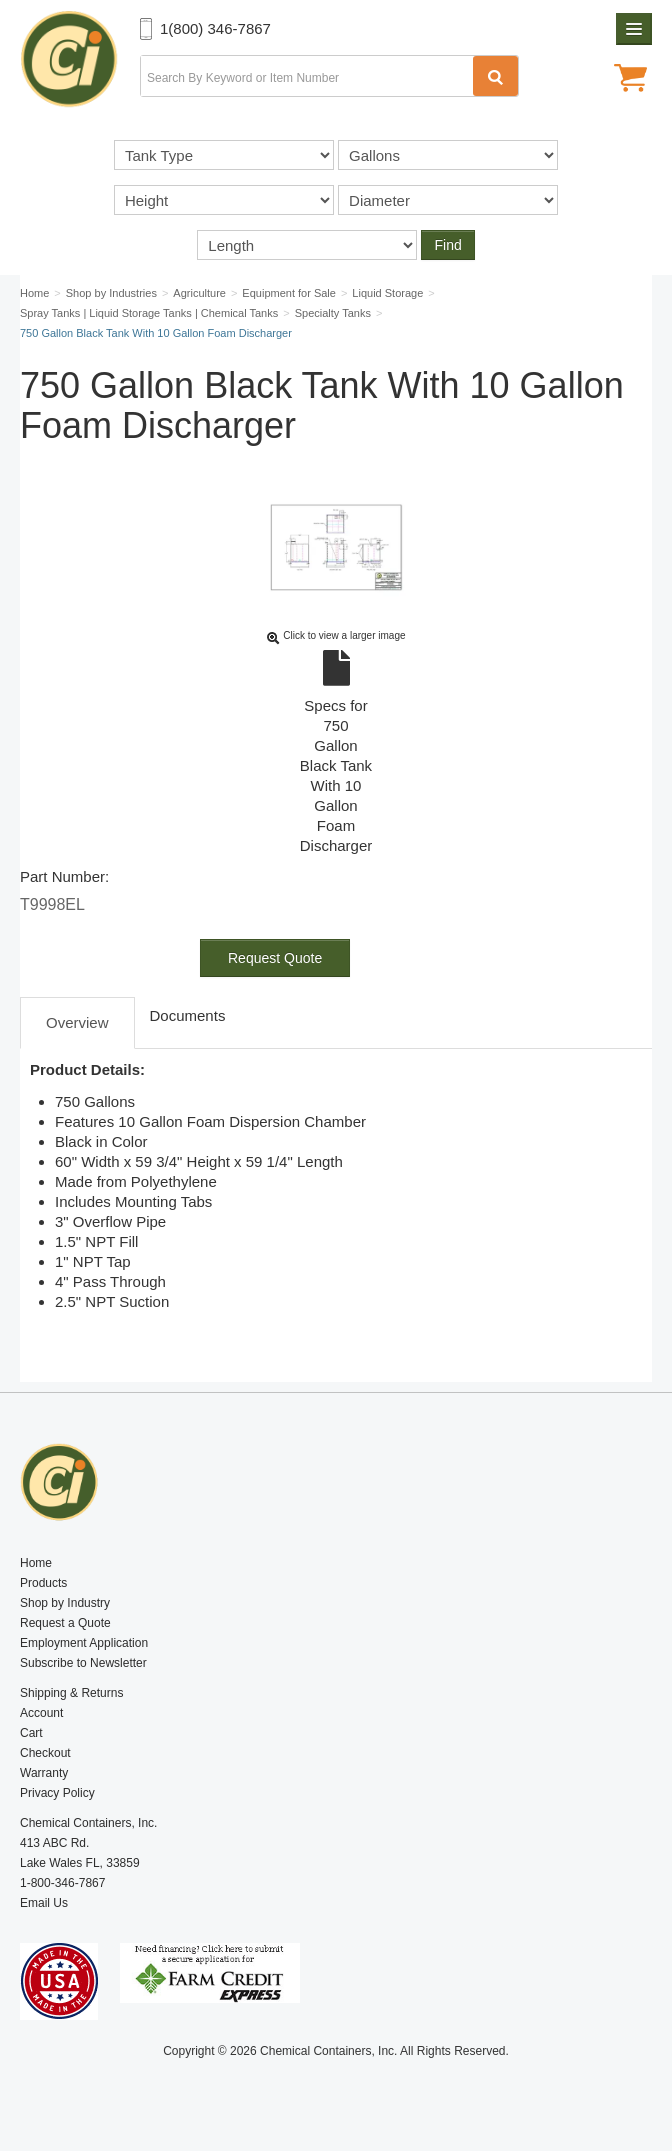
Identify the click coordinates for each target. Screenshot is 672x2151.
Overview (77, 1022)
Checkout (45, 1753)
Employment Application (84, 1643)
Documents (188, 1015)
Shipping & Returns (71, 1693)
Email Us (44, 1903)
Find (447, 245)
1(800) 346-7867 (215, 28)
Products (43, 1583)
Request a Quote (65, 1623)
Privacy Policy (57, 1793)
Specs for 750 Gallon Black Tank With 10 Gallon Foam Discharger (336, 753)
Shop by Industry (65, 1603)
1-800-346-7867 (62, 1883)
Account (41, 1713)
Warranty (44, 1773)
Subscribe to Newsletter (83, 1663)
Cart (31, 1733)
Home (36, 1563)
